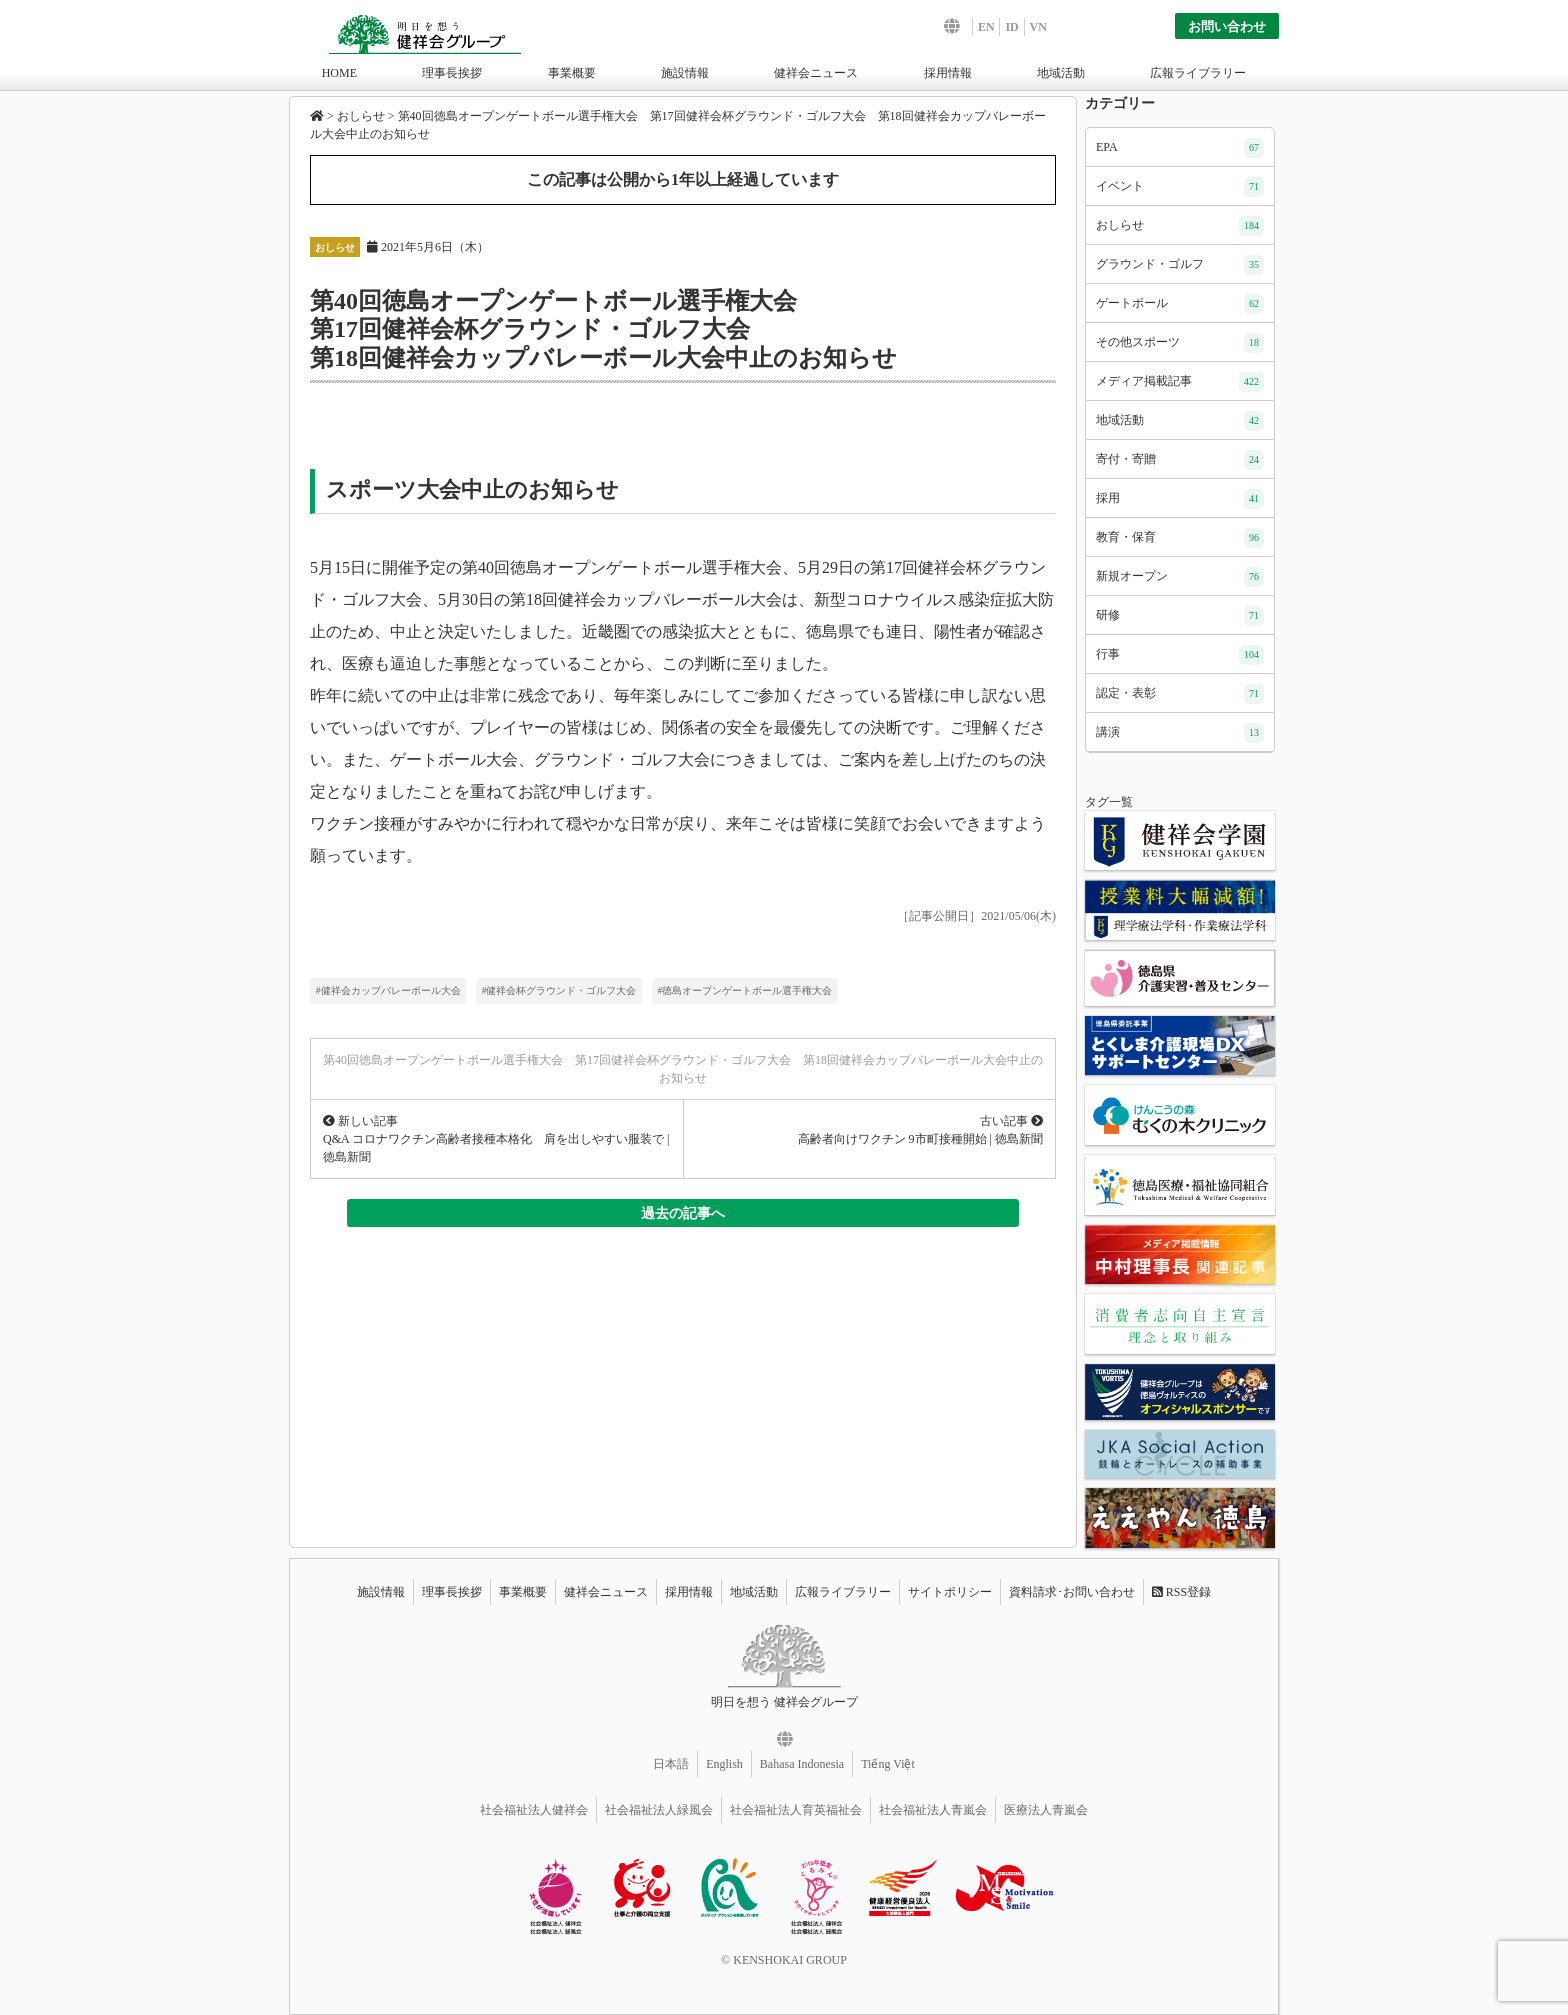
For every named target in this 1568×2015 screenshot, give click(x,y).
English (724, 1764)
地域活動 (1061, 73)
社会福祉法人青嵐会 (933, 1810)
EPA (1180, 148)
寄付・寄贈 (1180, 460)
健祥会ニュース (816, 73)
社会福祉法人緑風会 (659, 1810)
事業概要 (572, 73)
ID (1011, 27)
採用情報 (948, 73)
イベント (1180, 187)
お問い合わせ (1227, 26)
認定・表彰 (1180, 694)
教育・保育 (1180, 538)
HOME (339, 73)
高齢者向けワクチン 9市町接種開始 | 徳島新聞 (920, 1139)
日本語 (671, 1764)
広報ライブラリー (1198, 73)
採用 (1180, 499)
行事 (1180, 655)
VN (1038, 27)
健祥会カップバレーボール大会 (391, 990)
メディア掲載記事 (1180, 382)
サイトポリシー (950, 1592)
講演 (1180, 733)
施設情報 (685, 73)
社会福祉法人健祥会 (534, 1810)
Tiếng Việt (888, 1764)
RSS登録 (1181, 1592)
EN (986, 27)
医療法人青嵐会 (1046, 1810)
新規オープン (1180, 577)
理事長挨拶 (452, 73)
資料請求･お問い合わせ (1072, 1592)
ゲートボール (1180, 304)
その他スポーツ (1180, 343)
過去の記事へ (683, 1213)
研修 (1180, 616)
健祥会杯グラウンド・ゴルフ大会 (561, 990)
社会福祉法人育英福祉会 (796, 1810)
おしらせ (335, 247)
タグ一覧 (1109, 802)
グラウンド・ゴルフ (1180, 265)
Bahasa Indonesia (802, 1764)
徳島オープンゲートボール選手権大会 (747, 990)
